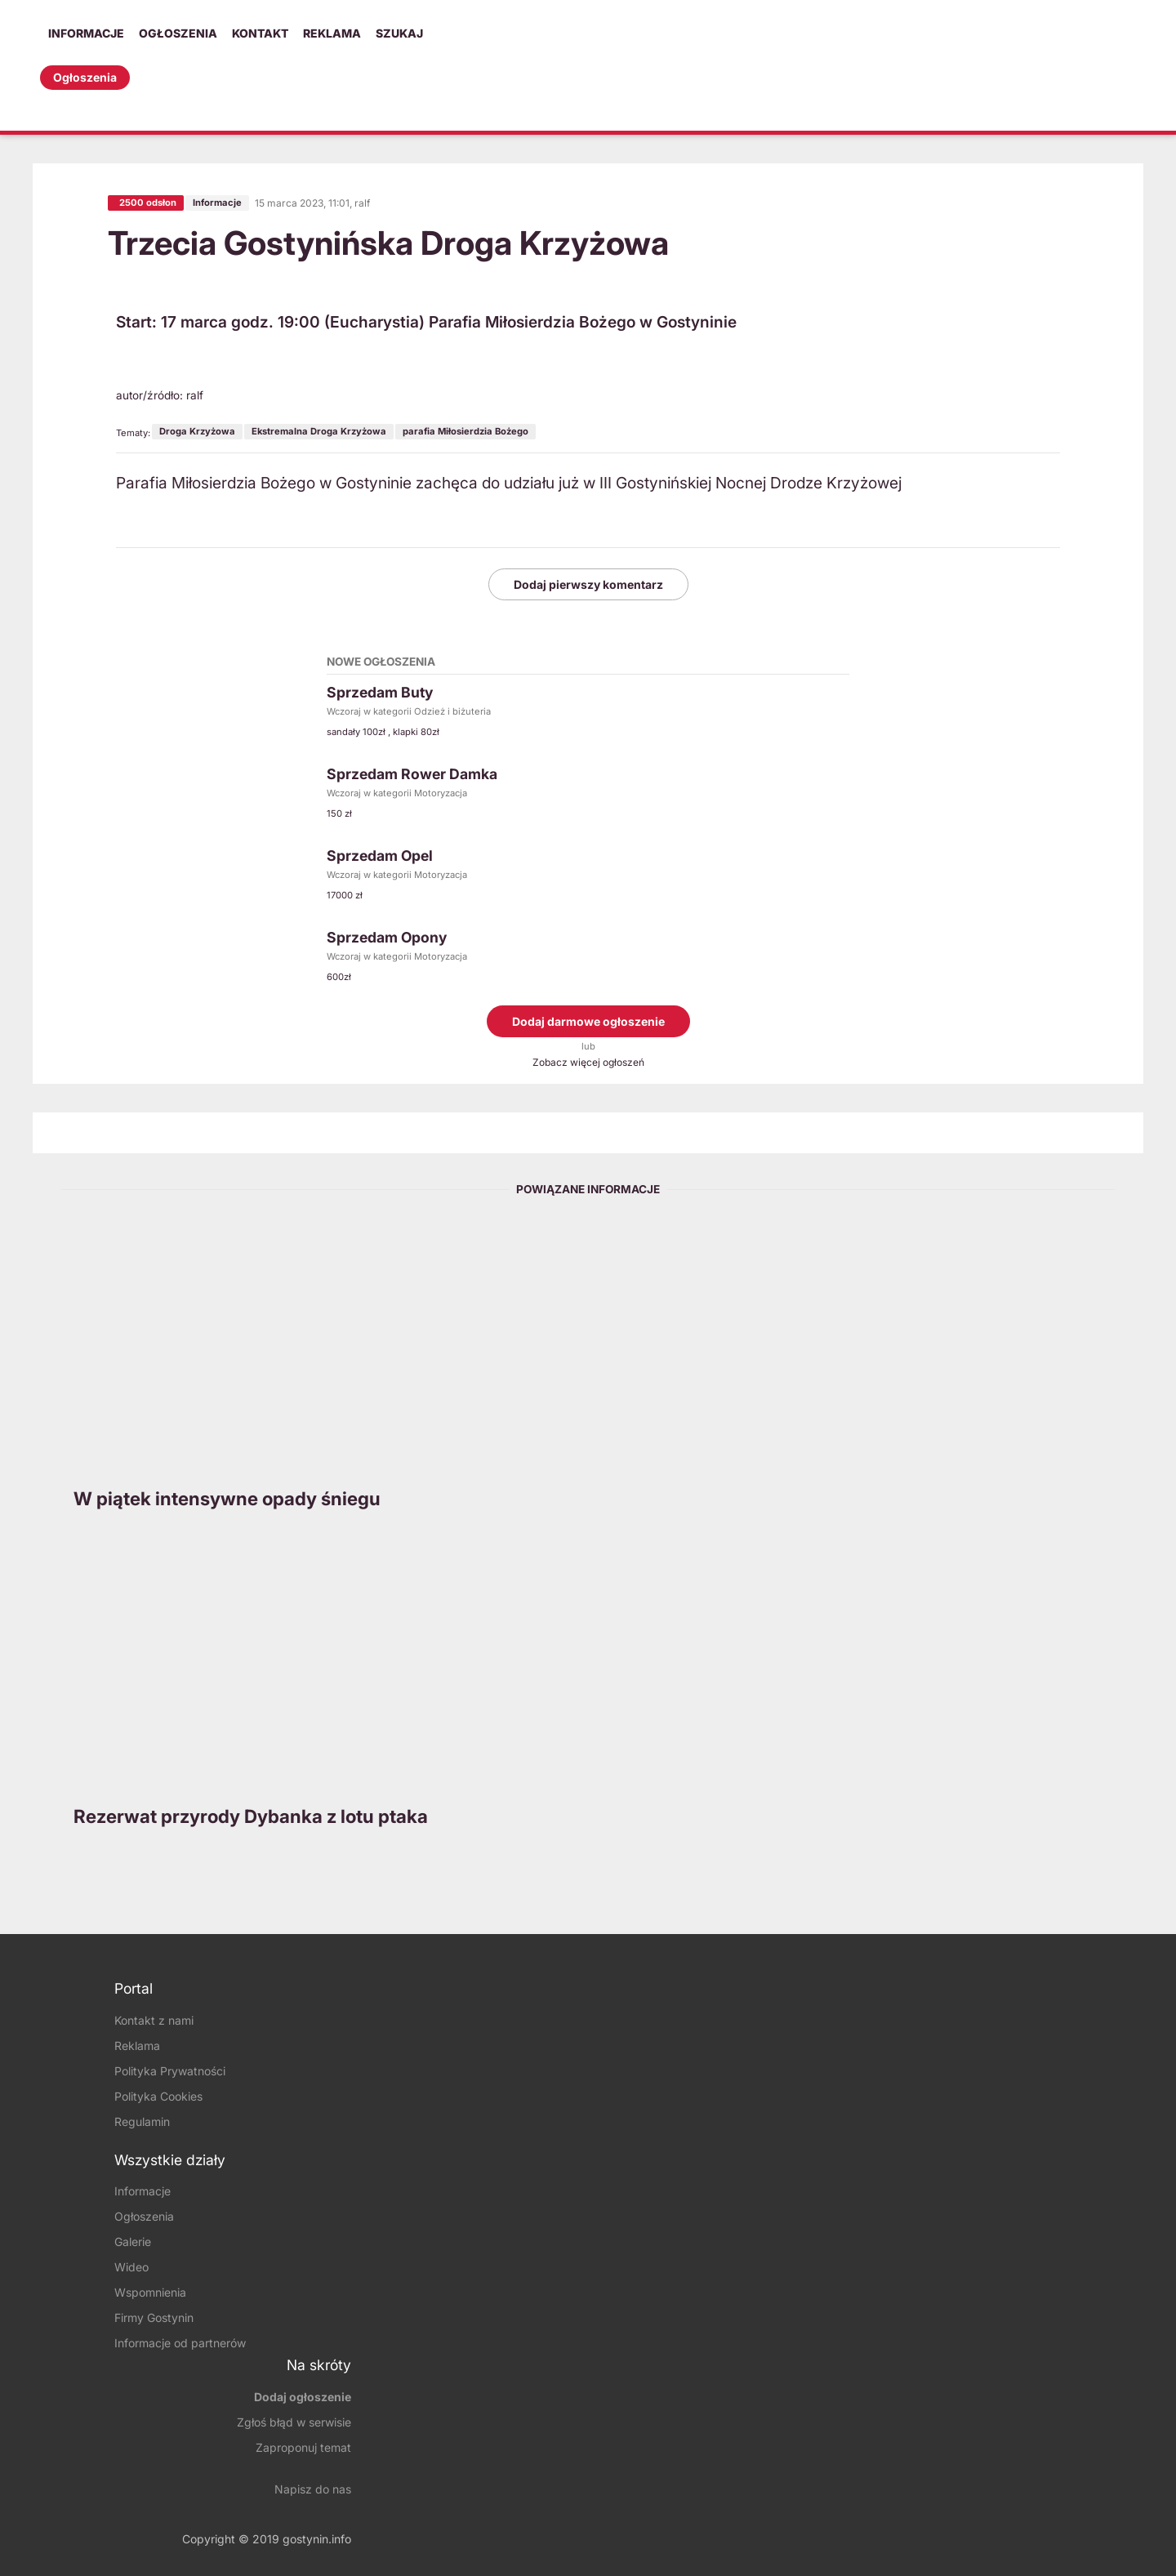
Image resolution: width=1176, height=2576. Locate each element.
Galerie (132, 2242)
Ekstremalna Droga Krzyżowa (319, 431)
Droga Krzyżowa (197, 431)
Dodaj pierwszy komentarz (588, 584)
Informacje (86, 33)
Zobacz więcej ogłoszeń (588, 1062)
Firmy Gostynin (154, 2318)
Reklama (332, 33)
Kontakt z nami (154, 2020)
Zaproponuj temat (303, 2447)
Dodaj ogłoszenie (302, 2397)
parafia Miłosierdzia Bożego (465, 431)
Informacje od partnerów (180, 2344)
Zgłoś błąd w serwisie (294, 2422)
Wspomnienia (150, 2293)
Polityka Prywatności (169, 2071)
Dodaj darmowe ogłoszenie (588, 1021)
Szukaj (399, 33)
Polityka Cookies (158, 2096)
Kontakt (260, 33)
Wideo (131, 2268)
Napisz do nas (312, 2489)
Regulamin (142, 2121)
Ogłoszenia (178, 33)
